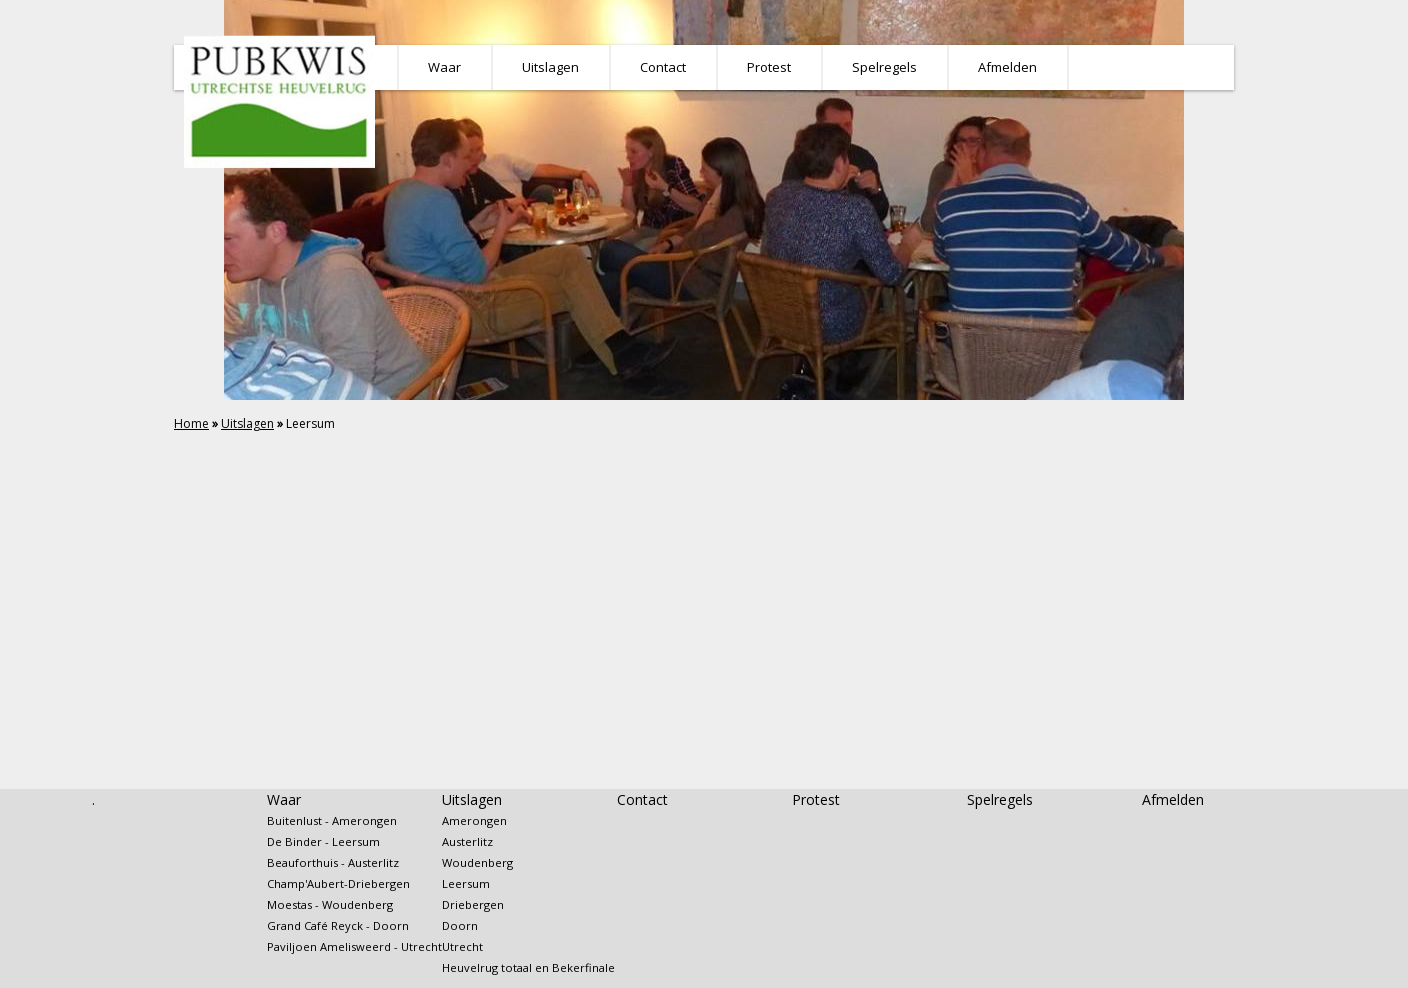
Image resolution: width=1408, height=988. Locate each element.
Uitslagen (247, 423)
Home (191, 423)
